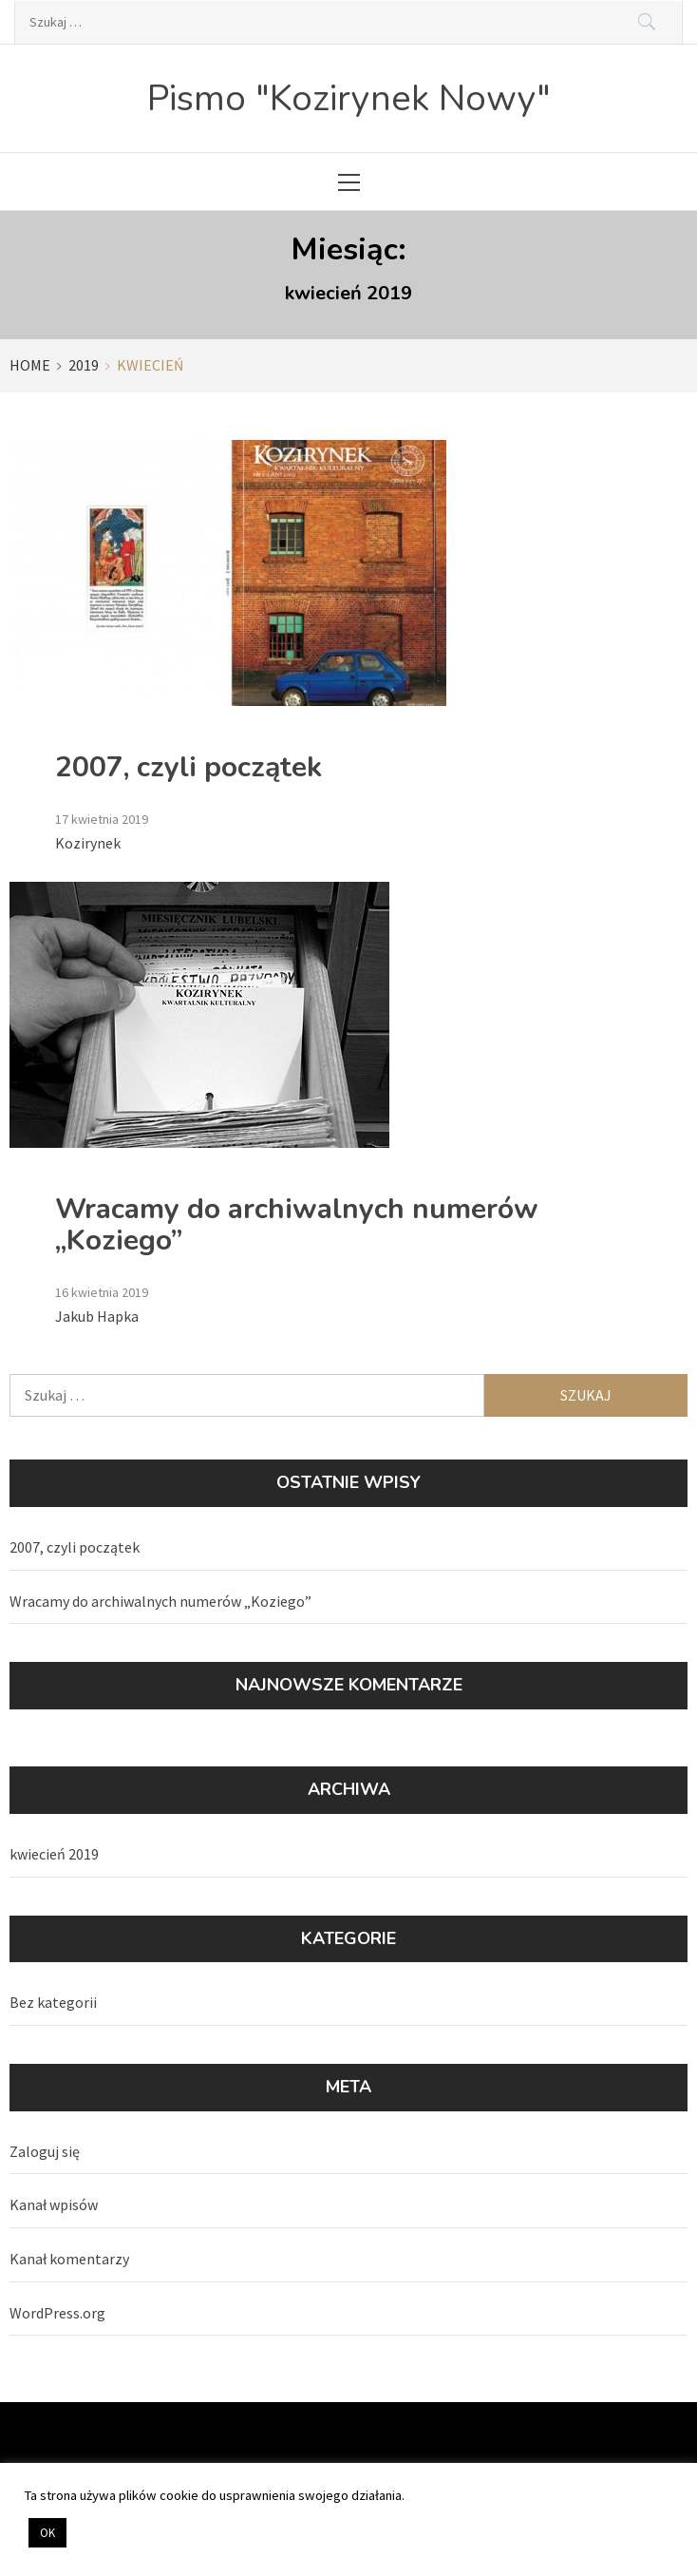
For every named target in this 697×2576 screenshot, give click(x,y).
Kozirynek (88, 842)
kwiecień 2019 (54, 1853)
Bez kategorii (53, 2002)
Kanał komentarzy (69, 2258)
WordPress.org (57, 2312)
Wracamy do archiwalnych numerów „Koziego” (296, 1225)
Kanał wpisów (53, 2204)
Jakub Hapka (97, 1316)
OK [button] (47, 2533)
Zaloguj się (44, 2151)
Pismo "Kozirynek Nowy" (349, 98)
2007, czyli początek (188, 767)
